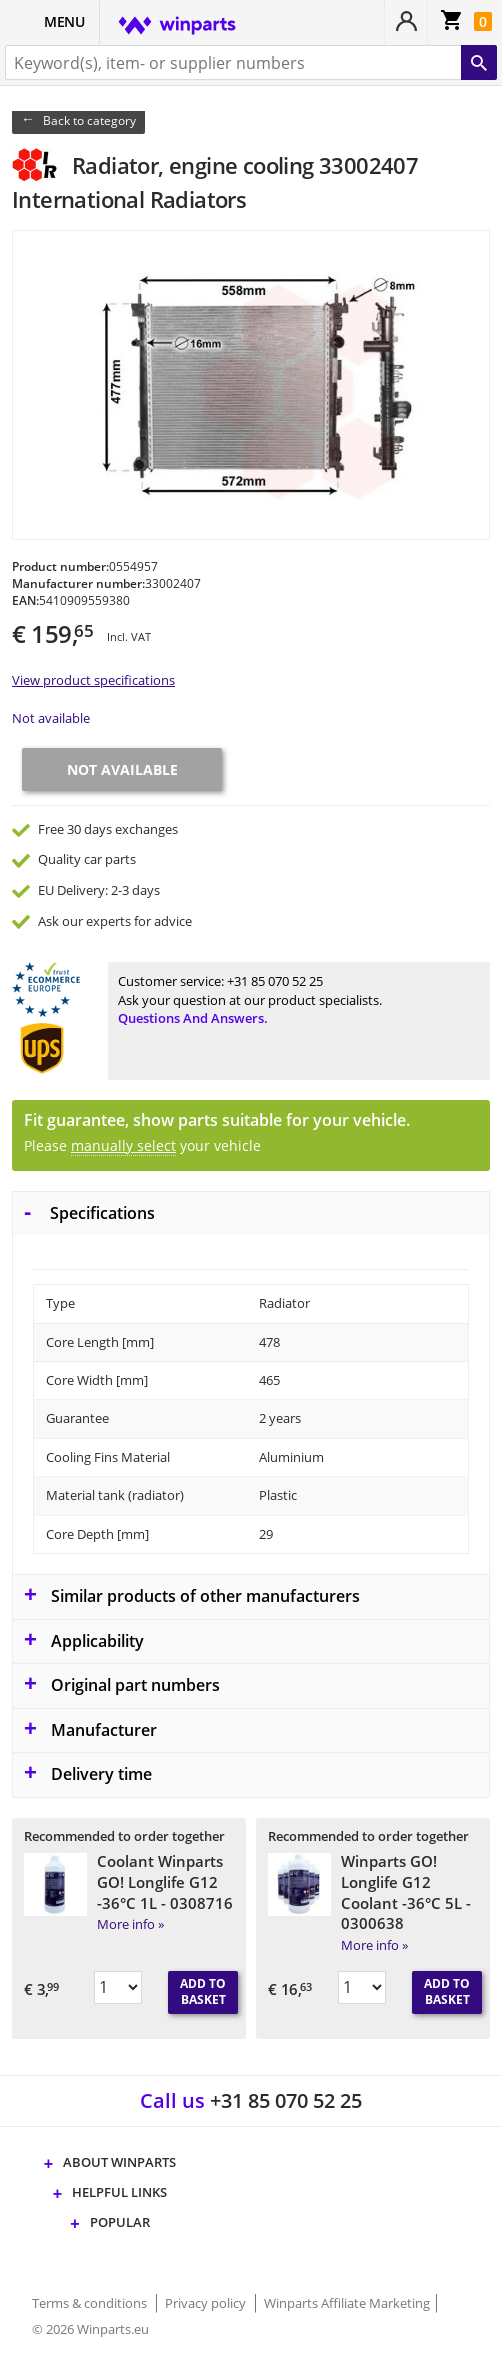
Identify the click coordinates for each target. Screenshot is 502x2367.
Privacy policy (207, 2303)
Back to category (89, 120)
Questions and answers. (193, 1018)
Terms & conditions (91, 2303)
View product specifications (93, 680)
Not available (51, 718)
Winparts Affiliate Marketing (347, 2303)
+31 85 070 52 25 (275, 981)
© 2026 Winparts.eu (90, 2329)
